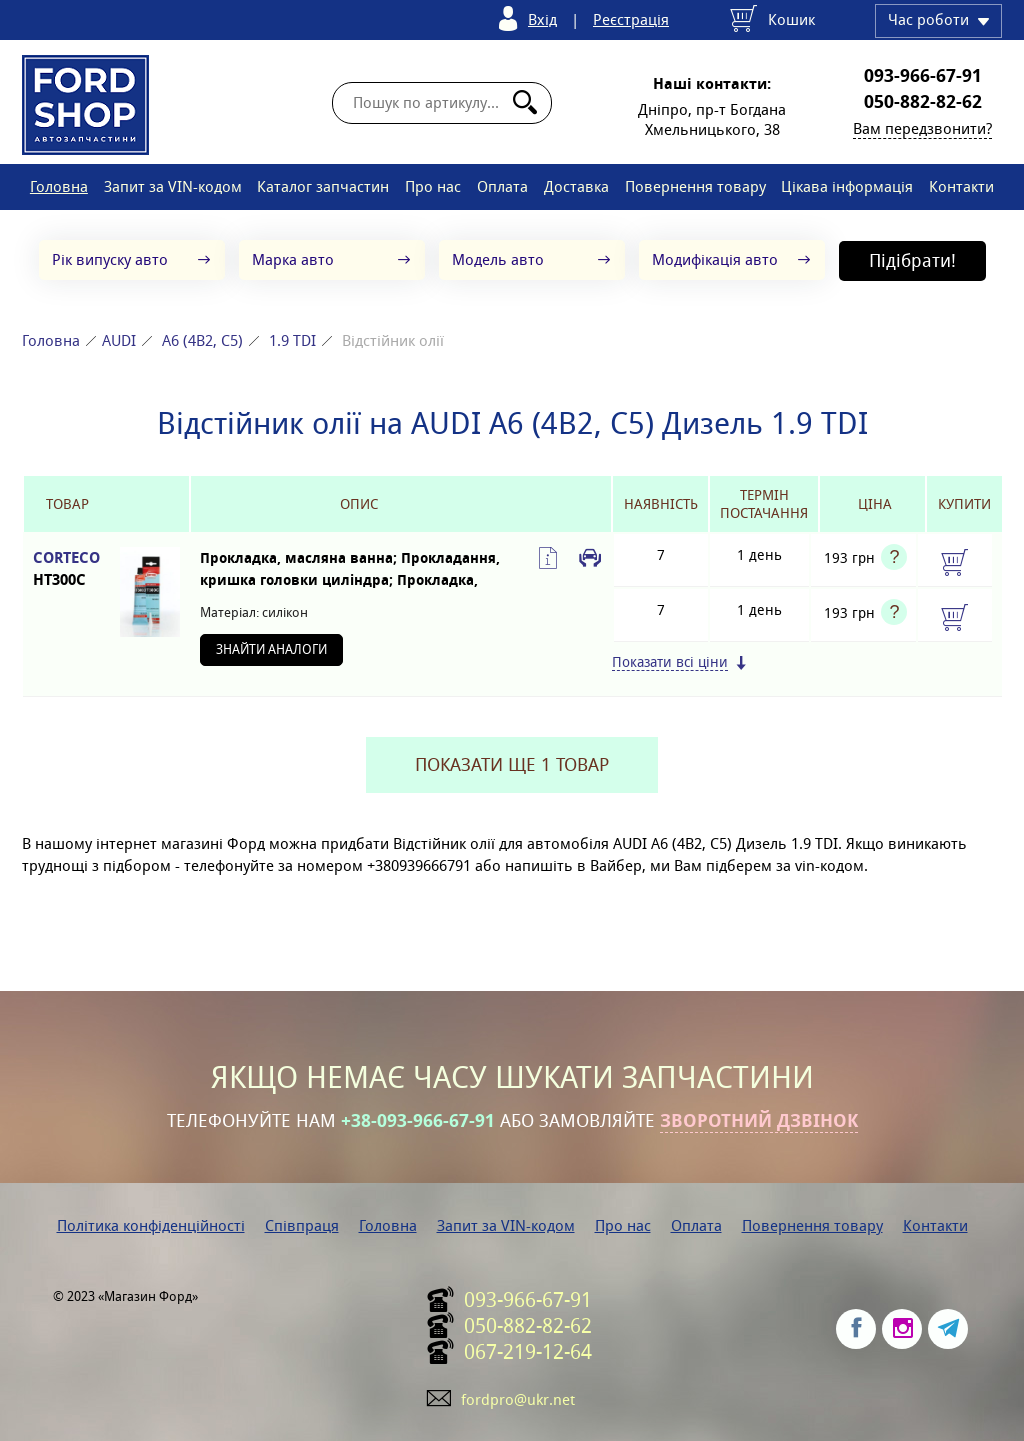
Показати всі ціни (670, 662)
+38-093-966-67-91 (418, 1121)
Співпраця (302, 1225)
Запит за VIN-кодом (173, 186)
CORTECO (66, 569)
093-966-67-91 (923, 76)
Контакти (961, 186)
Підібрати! (912, 260)
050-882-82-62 (923, 102)
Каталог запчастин (323, 186)
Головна (59, 186)
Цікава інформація (847, 186)
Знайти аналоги (271, 649)
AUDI (119, 340)
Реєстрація (631, 19)
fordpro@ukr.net (518, 1399)
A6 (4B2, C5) (202, 340)
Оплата (502, 186)
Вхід (542, 19)
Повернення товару (695, 186)
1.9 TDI (292, 340)
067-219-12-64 (528, 1352)
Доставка (576, 186)
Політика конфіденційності (151, 1225)
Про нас (433, 186)
